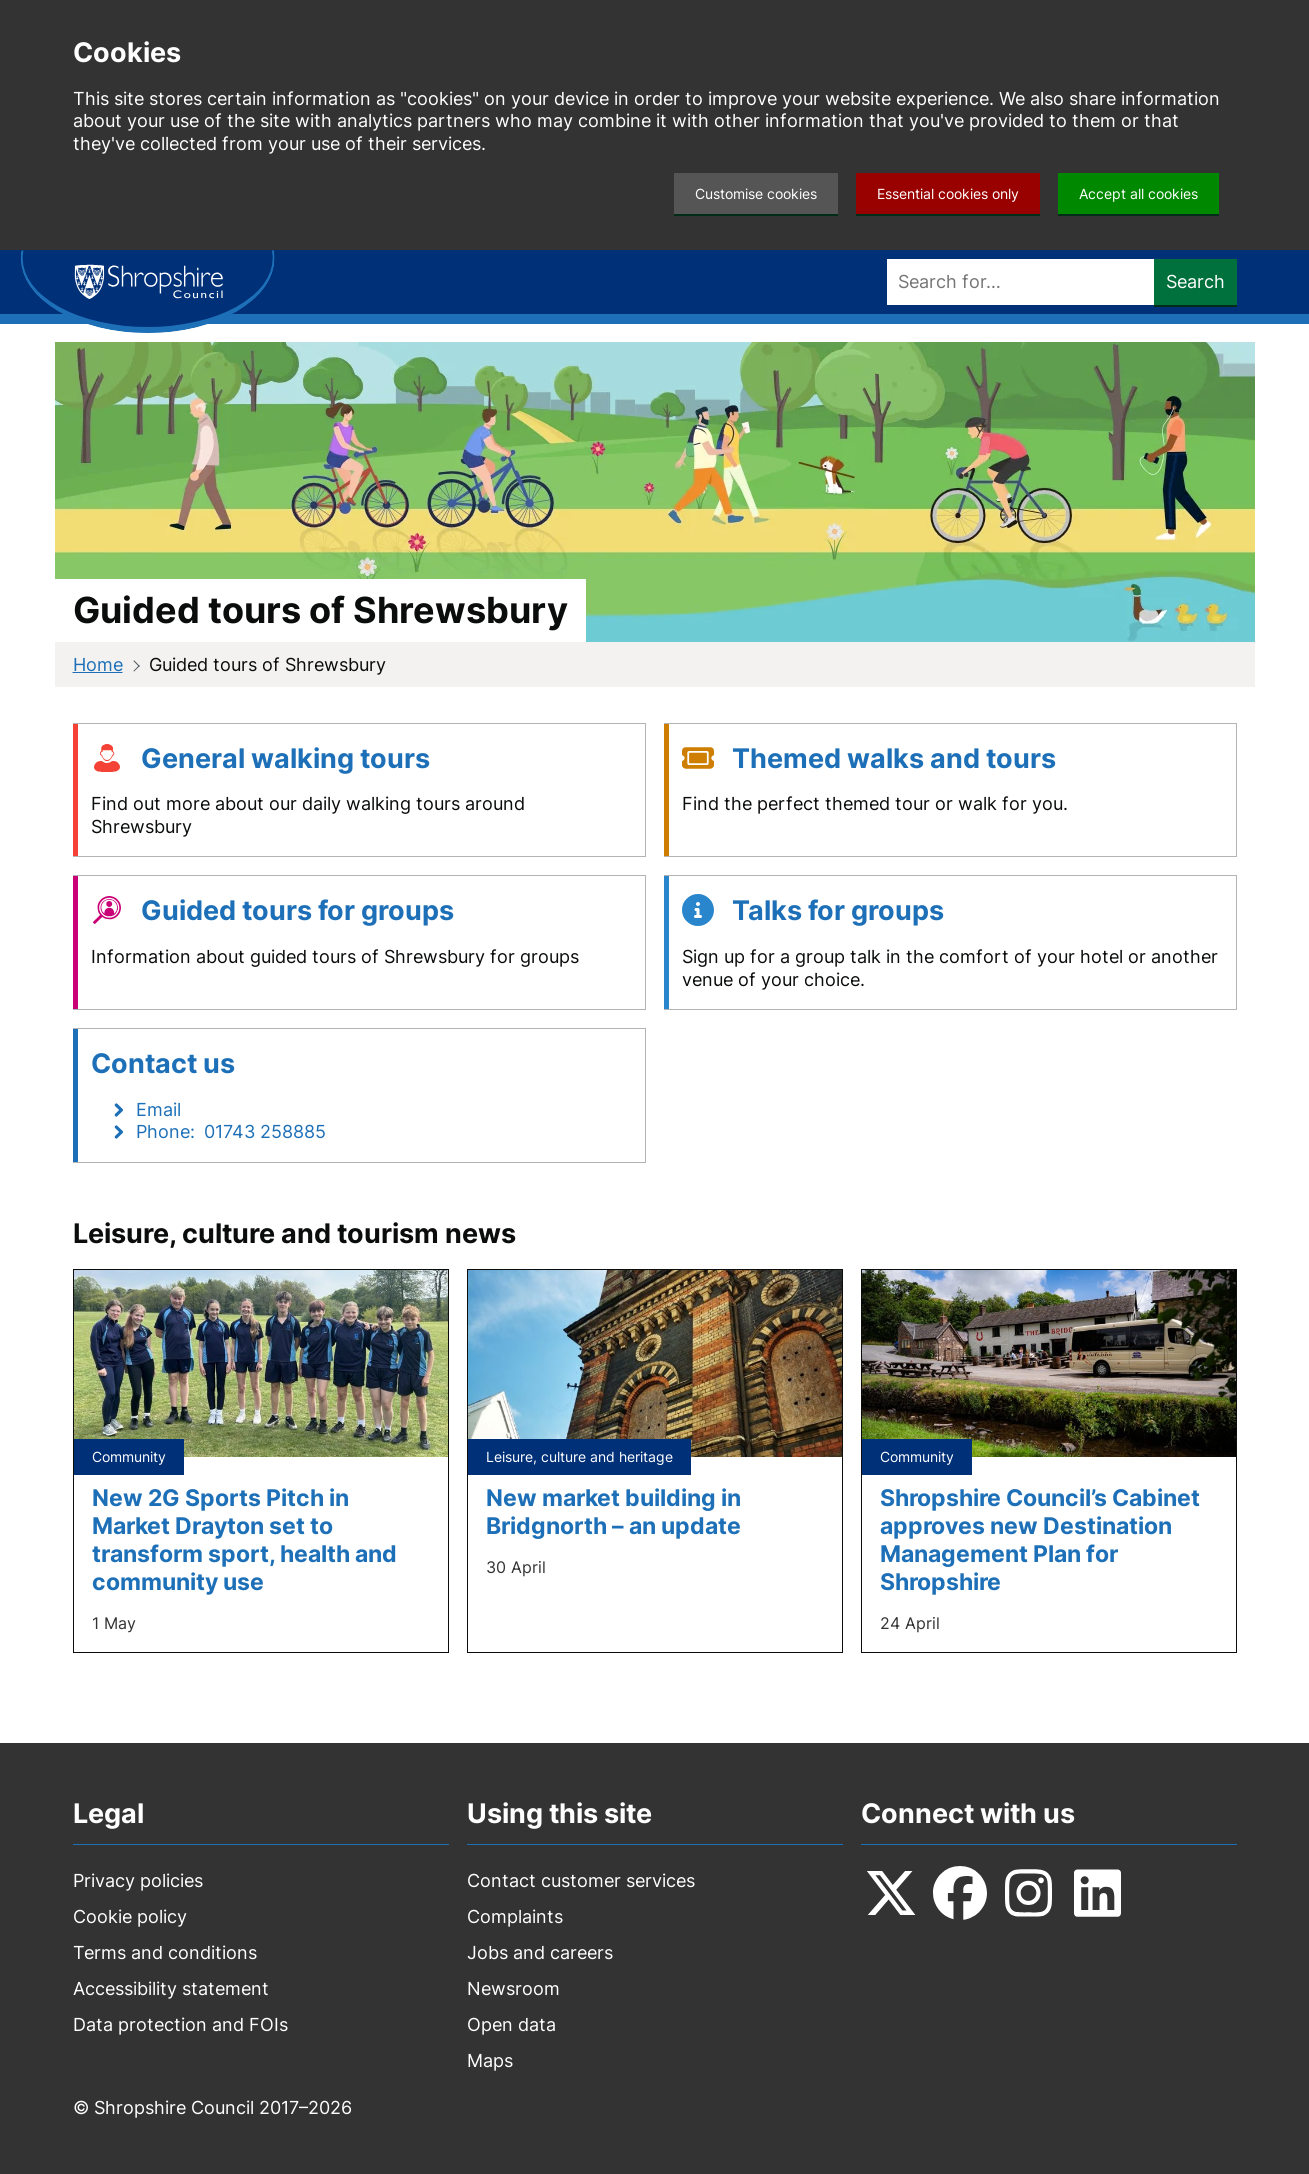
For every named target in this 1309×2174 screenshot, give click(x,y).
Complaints (515, 1916)
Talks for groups (838, 910)
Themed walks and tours (894, 758)
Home (98, 664)
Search (1195, 281)
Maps (490, 2060)
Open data (511, 2024)
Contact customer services (581, 1880)
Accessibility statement (171, 1988)
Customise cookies (756, 193)
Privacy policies (138, 1880)
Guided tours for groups (297, 910)
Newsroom (513, 1988)
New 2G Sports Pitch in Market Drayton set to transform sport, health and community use (244, 1539)
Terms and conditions (165, 1952)
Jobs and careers (540, 1952)
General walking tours (285, 758)
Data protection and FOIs (180, 2024)
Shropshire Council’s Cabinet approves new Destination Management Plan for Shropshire (1040, 1539)
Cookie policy (130, 1916)
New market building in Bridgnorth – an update (613, 1511)
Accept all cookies (1138, 193)
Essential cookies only (948, 193)
